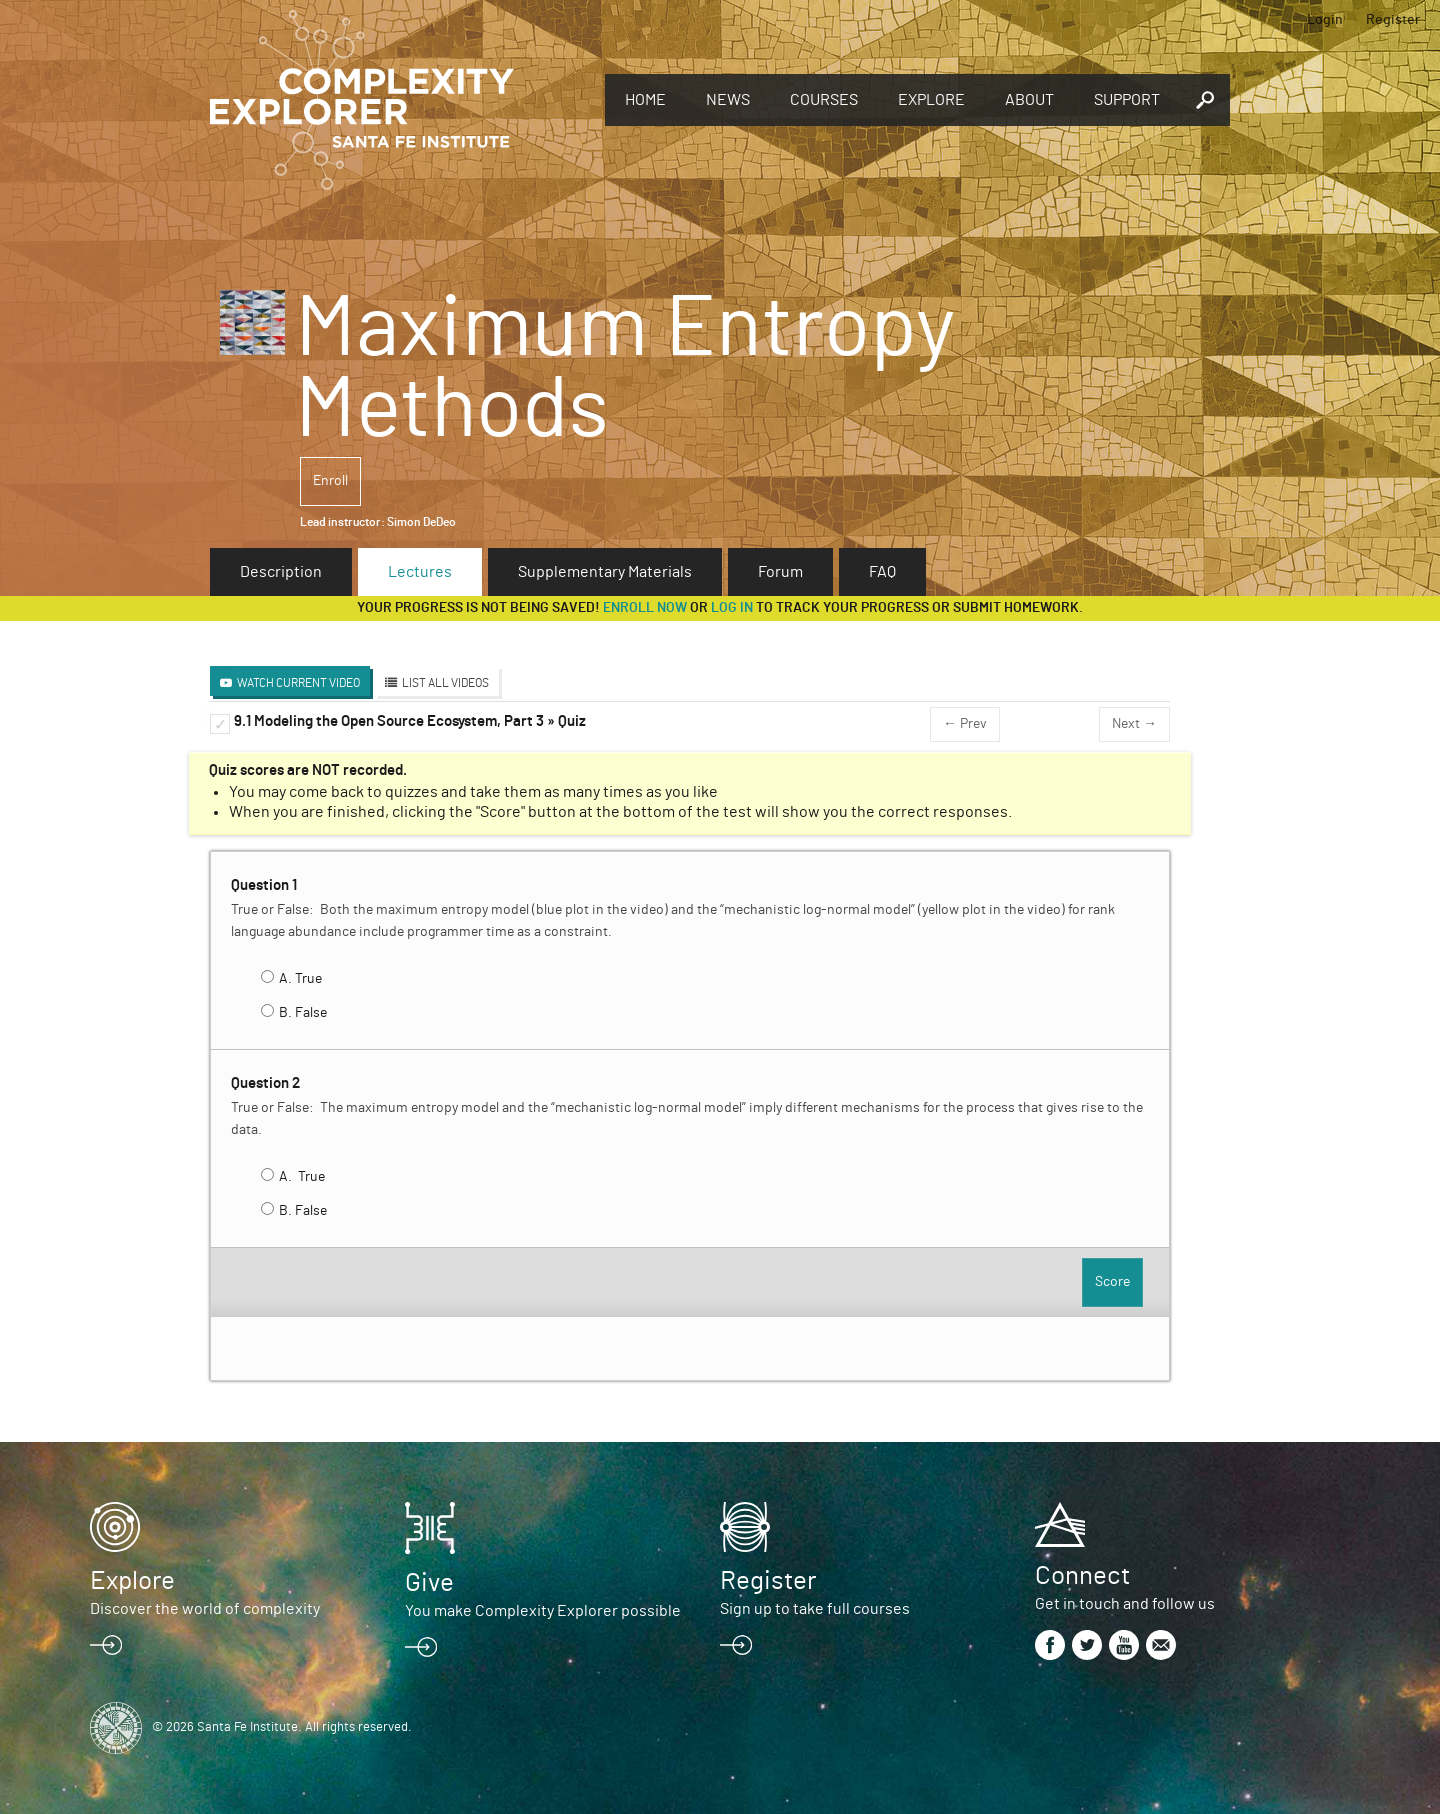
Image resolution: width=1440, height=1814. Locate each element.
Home (645, 100)
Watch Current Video (298, 683)
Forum (780, 572)
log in (732, 608)
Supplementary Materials (605, 572)
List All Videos (445, 683)
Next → (1134, 724)
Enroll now (645, 608)
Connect (1082, 1576)
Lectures (420, 572)
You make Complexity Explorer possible (543, 1611)
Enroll (330, 481)
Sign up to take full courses (815, 1609)
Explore (931, 100)
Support (1127, 100)
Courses (824, 100)
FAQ (882, 572)
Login (1325, 20)
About (1029, 100)
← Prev (965, 724)
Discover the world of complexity (205, 1609)
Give (429, 1583)
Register (1393, 20)
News (728, 100)
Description (281, 572)
